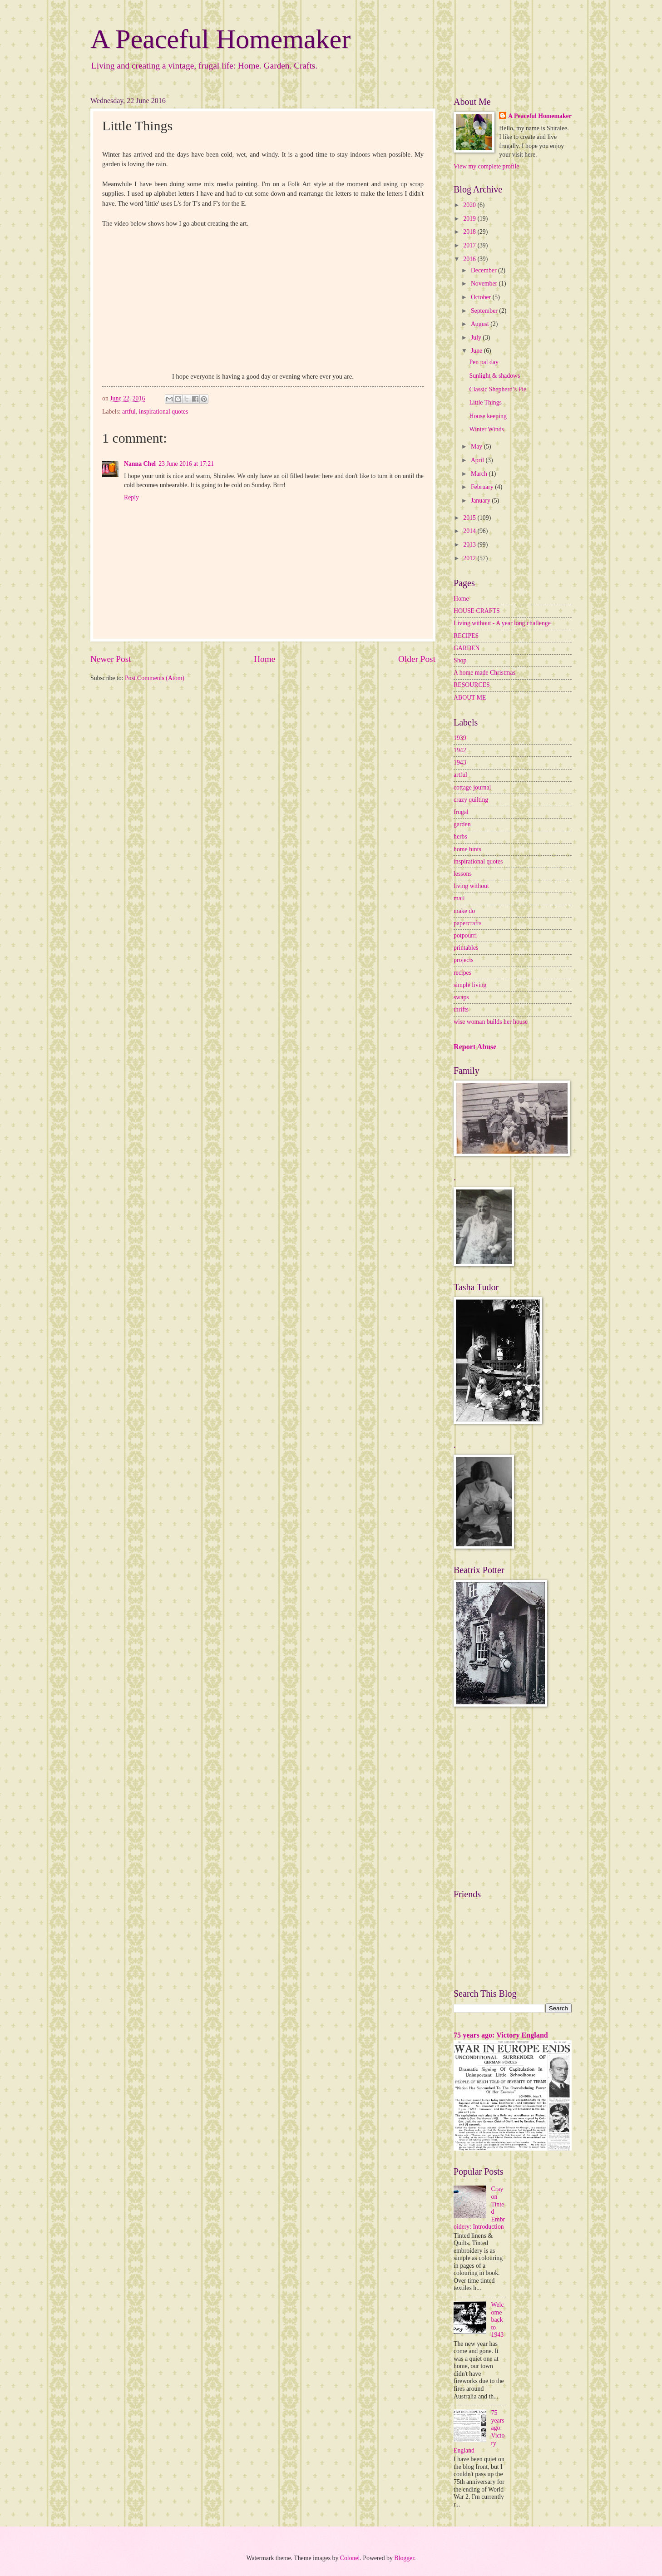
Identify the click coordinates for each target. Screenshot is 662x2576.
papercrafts (467, 923)
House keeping (487, 416)
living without (471, 886)
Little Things (485, 402)
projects (464, 960)
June (477, 350)
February (483, 487)
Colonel (350, 2558)
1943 (460, 762)
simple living (470, 985)
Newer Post (110, 659)
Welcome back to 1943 (497, 2319)
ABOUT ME (470, 697)
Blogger (404, 2558)
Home (264, 659)
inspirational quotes (163, 411)
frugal (461, 812)
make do (464, 911)
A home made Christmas (484, 672)
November (485, 283)
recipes (462, 972)
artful (129, 411)
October (482, 297)
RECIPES (466, 635)
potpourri (465, 935)
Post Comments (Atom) (154, 678)
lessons (463, 873)
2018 (470, 231)
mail (459, 898)
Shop (460, 660)
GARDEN (467, 648)
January (481, 500)
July (477, 337)
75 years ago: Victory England (501, 2035)
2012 (470, 558)
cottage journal (472, 787)
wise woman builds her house (491, 1021)
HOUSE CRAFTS (477, 610)
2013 (470, 544)
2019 (470, 218)
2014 (470, 531)
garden (462, 824)
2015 (470, 517)
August (480, 324)
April (478, 460)
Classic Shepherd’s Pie (497, 389)
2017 (470, 245)
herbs (460, 836)
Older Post (416, 659)
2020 (470, 205)
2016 (470, 259)
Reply (131, 497)
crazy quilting (471, 799)
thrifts (461, 1009)
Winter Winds (486, 429)
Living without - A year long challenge (502, 623)
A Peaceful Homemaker (220, 39)
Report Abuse (475, 1047)
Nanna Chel (140, 463)
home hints (467, 849)
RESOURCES (472, 684)
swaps (461, 997)
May (477, 446)
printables (466, 947)
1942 (460, 750)
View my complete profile (486, 166)
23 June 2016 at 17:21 (186, 463)
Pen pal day (483, 362)
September (485, 310)
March (480, 473)
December (484, 270)
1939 (460, 738)
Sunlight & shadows (494, 375)
